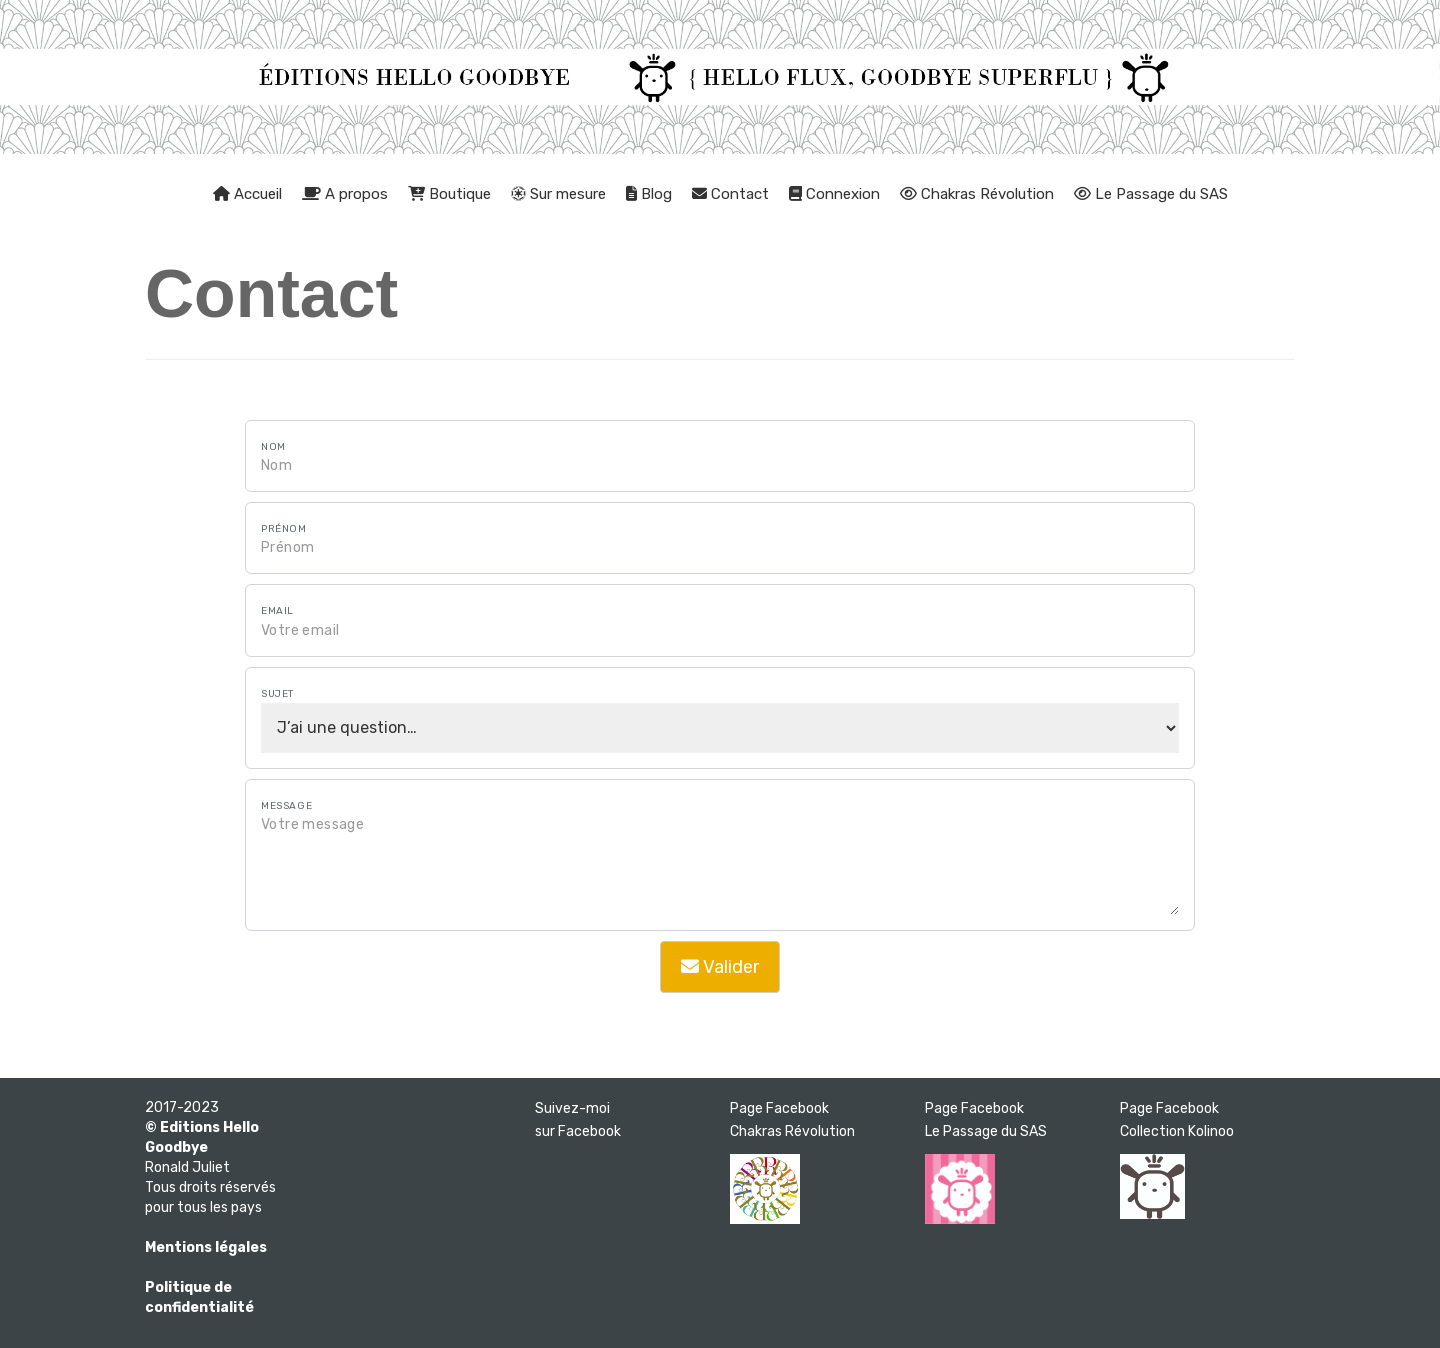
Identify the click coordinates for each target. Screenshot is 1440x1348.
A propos (345, 194)
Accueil (247, 194)
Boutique (449, 194)
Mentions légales (206, 1247)
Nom (273, 447)
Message (286, 806)
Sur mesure (558, 194)
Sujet (277, 694)
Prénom (284, 529)
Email (277, 611)
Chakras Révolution (977, 194)
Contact (730, 194)
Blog (649, 194)
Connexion (834, 194)
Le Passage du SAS (1151, 194)
